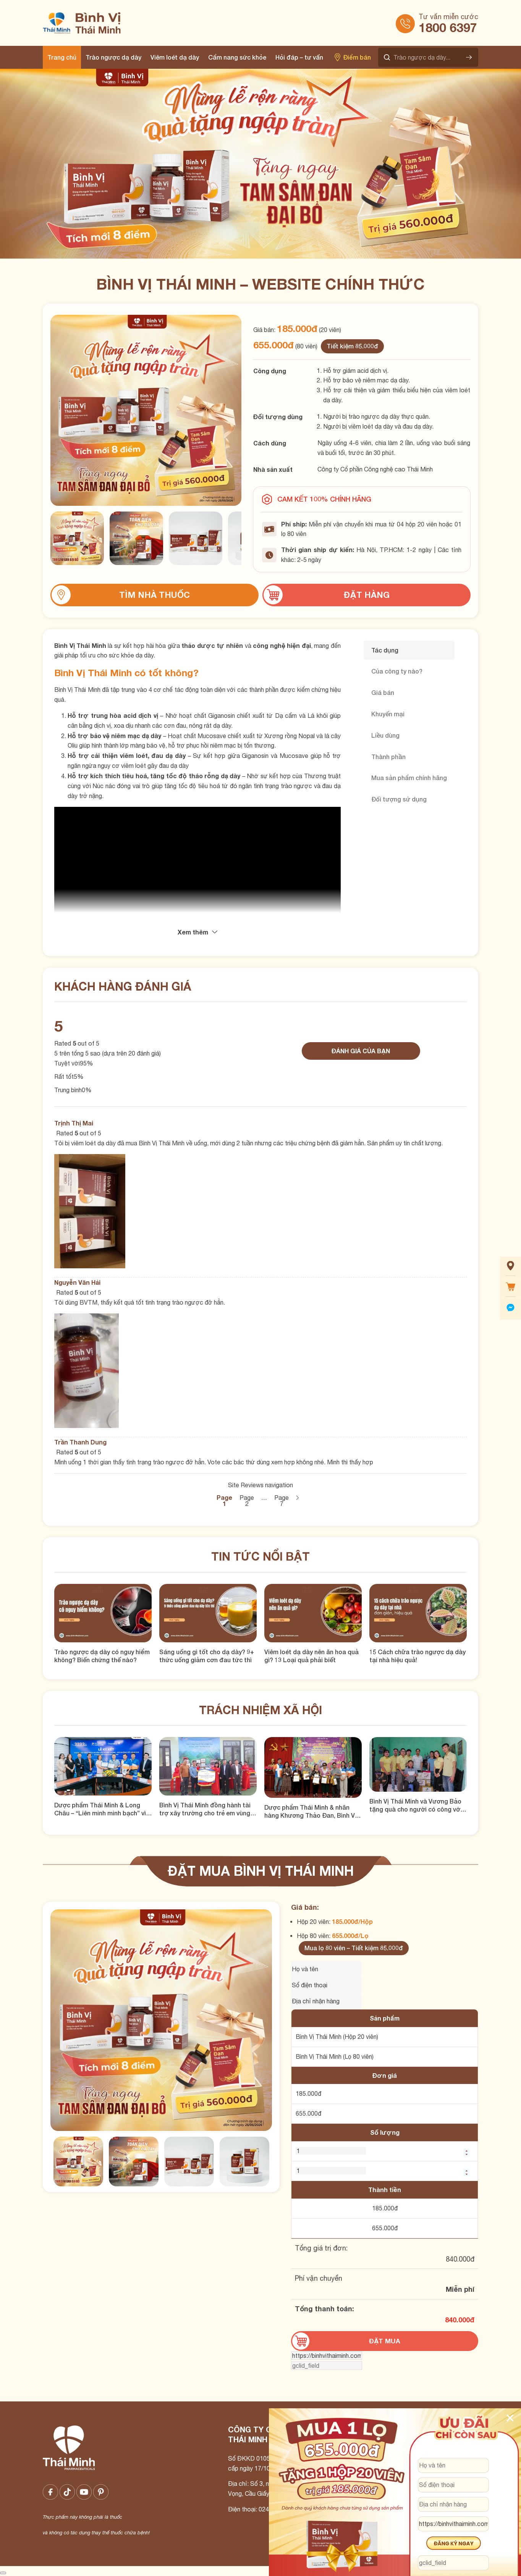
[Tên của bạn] (326, 1969)
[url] (326, 2355)
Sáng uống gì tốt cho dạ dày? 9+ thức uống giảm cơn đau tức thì (206, 1655)
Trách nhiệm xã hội (260, 1710)
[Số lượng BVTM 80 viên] (331, 2170)
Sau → (297, 1497)
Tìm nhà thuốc (154, 595)
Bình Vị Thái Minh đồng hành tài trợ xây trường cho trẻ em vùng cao (205, 1809)
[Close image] (3, 2573)
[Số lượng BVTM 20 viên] (331, 2151)
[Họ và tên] (453, 2465)
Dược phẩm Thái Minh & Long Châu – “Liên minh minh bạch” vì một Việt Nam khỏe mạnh (100, 1809)
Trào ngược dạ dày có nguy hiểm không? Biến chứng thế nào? (102, 1655)
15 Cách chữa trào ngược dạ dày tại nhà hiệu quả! (417, 1655)
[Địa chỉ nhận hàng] (326, 2001)
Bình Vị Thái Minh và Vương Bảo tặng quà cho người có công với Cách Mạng (415, 1805)
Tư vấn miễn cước (448, 17)
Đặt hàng (367, 595)
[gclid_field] (326, 2365)
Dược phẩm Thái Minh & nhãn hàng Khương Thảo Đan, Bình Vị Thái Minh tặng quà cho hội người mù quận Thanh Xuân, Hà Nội (313, 1812)
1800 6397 (448, 27)
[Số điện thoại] (326, 1985)
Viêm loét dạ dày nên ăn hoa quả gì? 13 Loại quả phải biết (311, 1655)
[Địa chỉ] (453, 2504)
